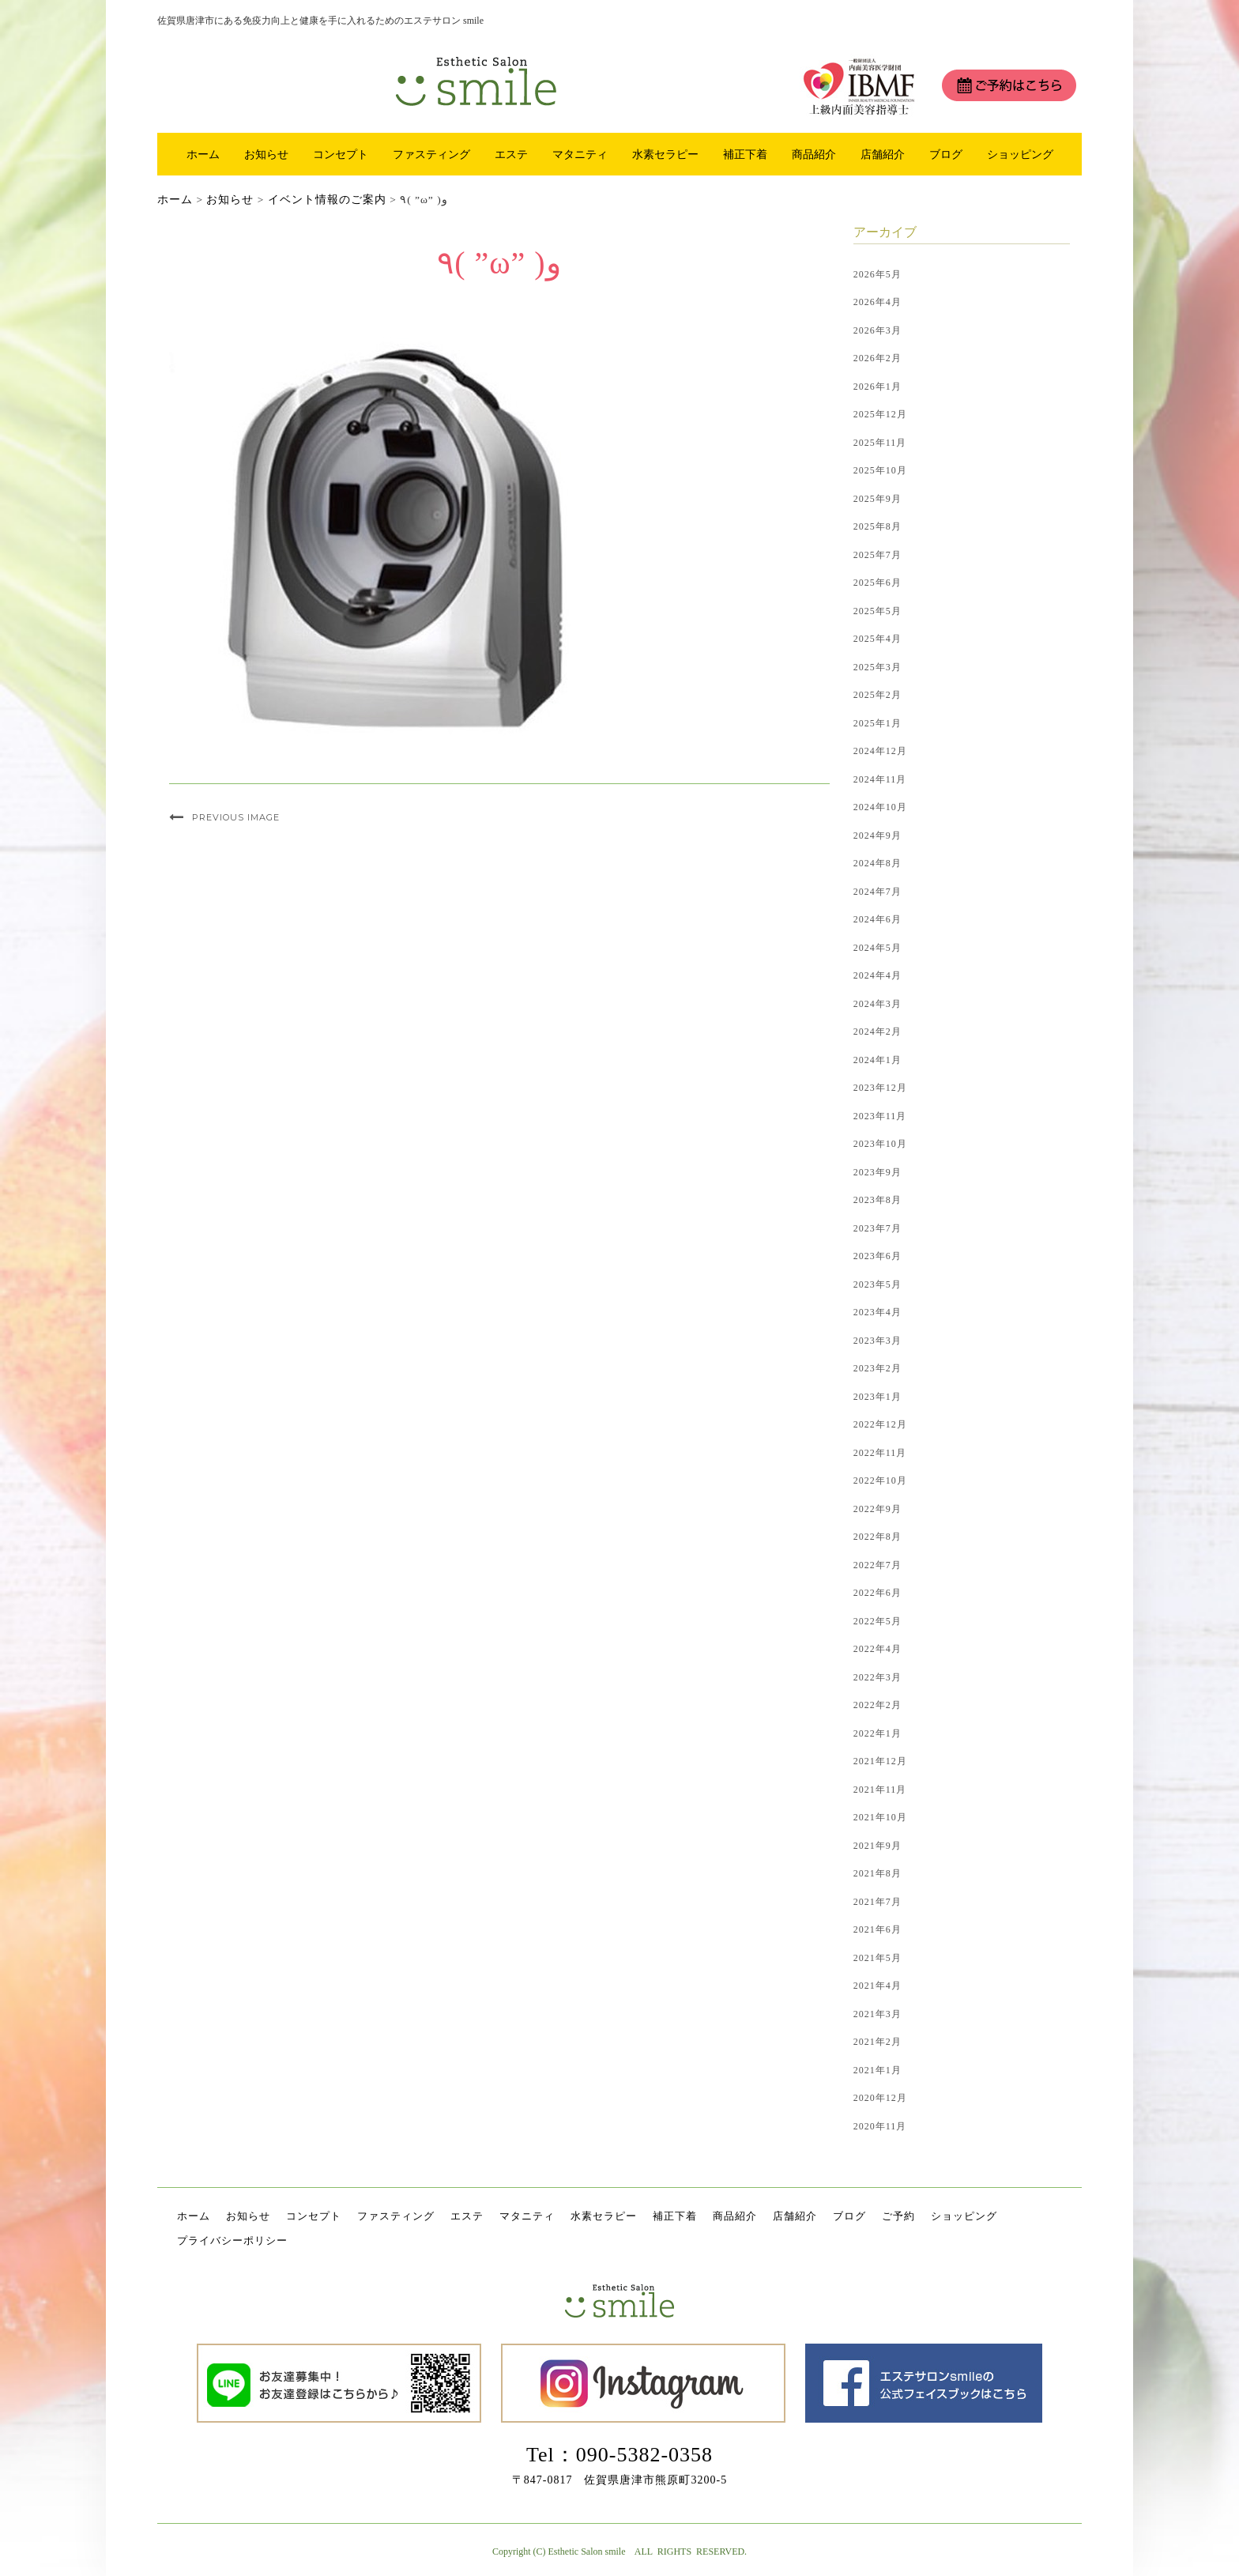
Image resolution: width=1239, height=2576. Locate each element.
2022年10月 (880, 1480)
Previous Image (236, 817)
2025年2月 (877, 694)
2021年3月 (877, 2014)
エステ (511, 154)
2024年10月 (880, 807)
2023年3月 (877, 1340)
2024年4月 (877, 975)
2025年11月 (880, 442)
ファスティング (431, 154)
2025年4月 (877, 638)
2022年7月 (877, 1565)
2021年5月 (877, 1957)
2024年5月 (877, 947)
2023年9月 (877, 1172)
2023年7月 (877, 1228)
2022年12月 (880, 1424)
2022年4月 (877, 1648)
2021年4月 (877, 1985)
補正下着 (745, 154)
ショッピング (1020, 154)
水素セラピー (665, 154)
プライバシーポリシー (232, 2240)
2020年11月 (880, 2126)
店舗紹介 (883, 154)
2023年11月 (880, 1116)
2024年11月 (880, 779)
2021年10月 (880, 1817)
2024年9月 (877, 835)
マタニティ (580, 154)
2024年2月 (877, 1031)
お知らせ (266, 154)
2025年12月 (880, 414)
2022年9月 (877, 1508)
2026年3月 (877, 330)
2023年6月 (877, 1256)
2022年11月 (880, 1452)
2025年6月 (877, 582)
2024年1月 (877, 1059)
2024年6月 (877, 919)
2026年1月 (877, 386)
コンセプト (340, 154)
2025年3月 (877, 667)
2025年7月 (877, 554)
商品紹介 (814, 154)
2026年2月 (877, 358)
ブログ (945, 154)
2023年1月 (877, 1396)
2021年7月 (877, 1901)
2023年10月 (880, 1143)
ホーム (203, 154)
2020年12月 (880, 2097)
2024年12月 (880, 750)
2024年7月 (877, 891)
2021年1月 (877, 2070)
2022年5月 (877, 1621)
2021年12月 (880, 1761)
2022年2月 (877, 1704)
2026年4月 (877, 301)
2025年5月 (877, 611)
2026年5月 (877, 274)
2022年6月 (877, 1592)
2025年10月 (880, 470)
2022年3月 (877, 1677)
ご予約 (898, 2216)
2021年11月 (880, 1789)
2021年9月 (877, 1845)
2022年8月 (877, 1536)
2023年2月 (877, 1368)
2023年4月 (877, 1312)
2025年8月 (877, 526)
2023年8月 (877, 1199)
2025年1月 (877, 723)
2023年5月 (877, 1284)
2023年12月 (880, 1087)
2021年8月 (877, 1873)
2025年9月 (877, 498)
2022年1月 (877, 1733)
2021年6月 (877, 1929)
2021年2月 (877, 2041)
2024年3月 (877, 1003)
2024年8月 (877, 863)
